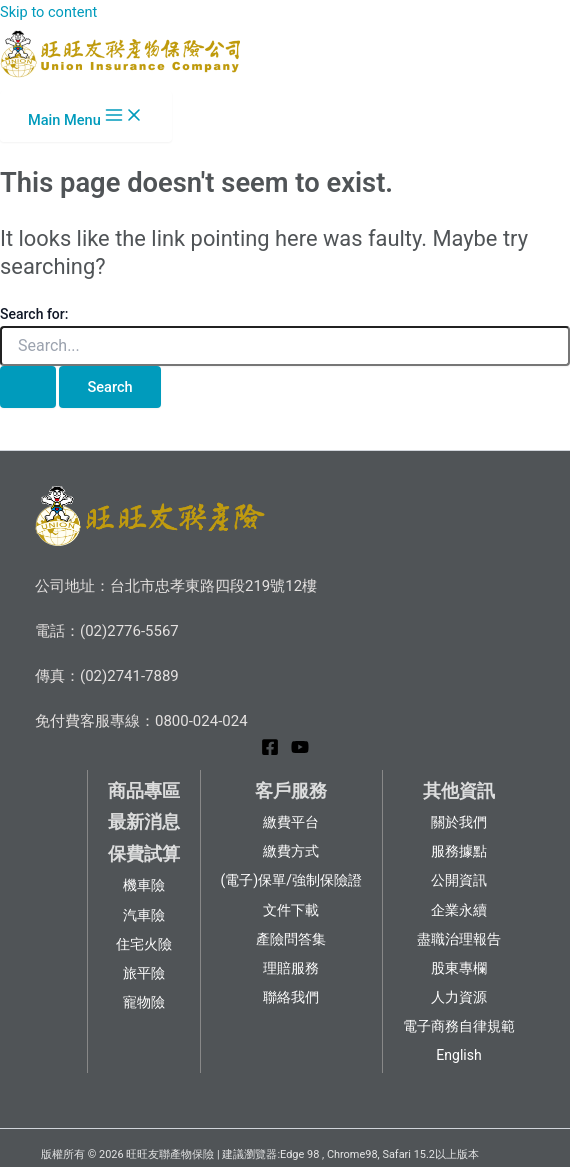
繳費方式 (291, 851)
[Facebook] (270, 751)
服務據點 (459, 851)
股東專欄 (459, 968)
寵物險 (144, 1002)
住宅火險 (144, 944)
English (458, 1055)
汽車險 (144, 915)
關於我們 (459, 822)
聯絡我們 (291, 997)
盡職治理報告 (459, 939)
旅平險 (144, 973)
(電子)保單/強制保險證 (291, 880)
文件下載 (291, 910)
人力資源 (459, 997)
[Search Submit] (28, 387)
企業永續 (459, 910)
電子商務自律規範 (459, 1026)
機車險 (144, 885)
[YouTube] (300, 751)
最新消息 (144, 821)
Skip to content (48, 12)
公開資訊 (459, 880)
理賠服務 (291, 968)
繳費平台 (291, 822)
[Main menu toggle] (86, 116)
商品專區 (144, 790)
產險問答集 (291, 939)
